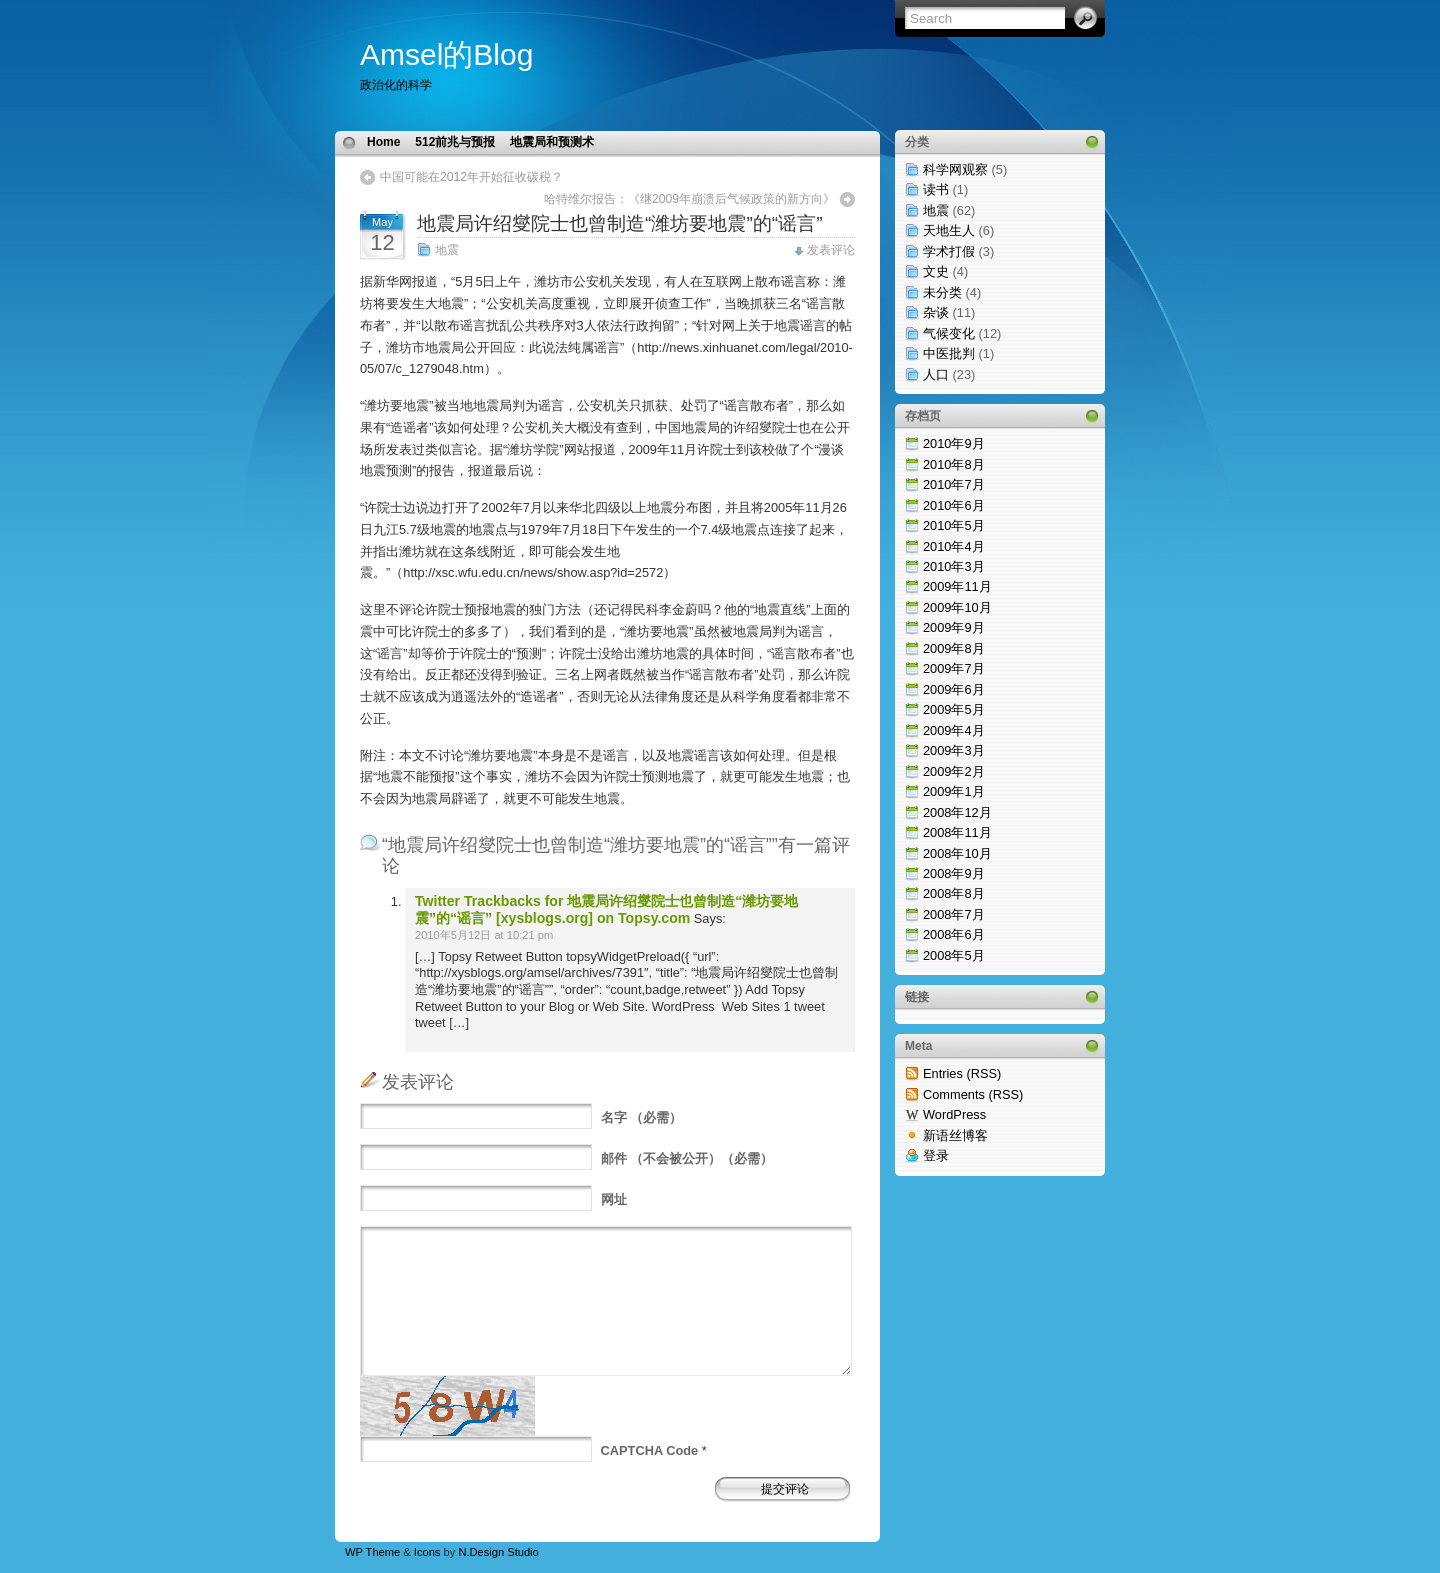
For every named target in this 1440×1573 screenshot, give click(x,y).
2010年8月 (954, 464)
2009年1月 (954, 791)
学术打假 (949, 251)
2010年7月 (954, 484)
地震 (447, 250)
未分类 (942, 292)
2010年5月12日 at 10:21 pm (484, 935)
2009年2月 (954, 771)
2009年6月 (954, 689)
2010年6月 (954, 505)
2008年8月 (954, 893)
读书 (936, 189)
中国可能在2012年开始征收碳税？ (471, 177)
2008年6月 (954, 934)
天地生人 (949, 230)
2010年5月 (954, 525)
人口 (936, 374)
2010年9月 (954, 443)
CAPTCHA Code (650, 1450)
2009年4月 (954, 730)
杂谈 (936, 312)
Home (383, 142)
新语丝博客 (955, 1135)
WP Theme (372, 1552)
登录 (936, 1155)
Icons (427, 1552)
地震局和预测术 (552, 142)
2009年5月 (954, 709)
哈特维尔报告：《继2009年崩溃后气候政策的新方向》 (689, 199)
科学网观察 (955, 169)
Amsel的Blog (446, 54)
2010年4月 (954, 546)
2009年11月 (957, 586)
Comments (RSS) (973, 1094)
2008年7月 (954, 914)
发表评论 (831, 250)
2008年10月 (957, 853)
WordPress (954, 1114)
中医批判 (949, 353)
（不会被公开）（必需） (687, 1158)
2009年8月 (954, 648)
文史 (936, 271)
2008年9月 (954, 873)
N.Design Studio (498, 1552)
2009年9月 (954, 627)
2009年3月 (954, 750)
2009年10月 (957, 607)
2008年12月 (957, 812)
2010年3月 (954, 566)
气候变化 (949, 333)
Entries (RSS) (962, 1073)
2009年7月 (954, 668)
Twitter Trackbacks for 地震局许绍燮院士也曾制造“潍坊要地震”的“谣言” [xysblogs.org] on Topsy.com (606, 909)
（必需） (642, 1117)
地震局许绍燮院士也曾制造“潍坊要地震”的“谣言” (620, 223)
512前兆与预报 (455, 142)
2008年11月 (957, 832)
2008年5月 (954, 955)
